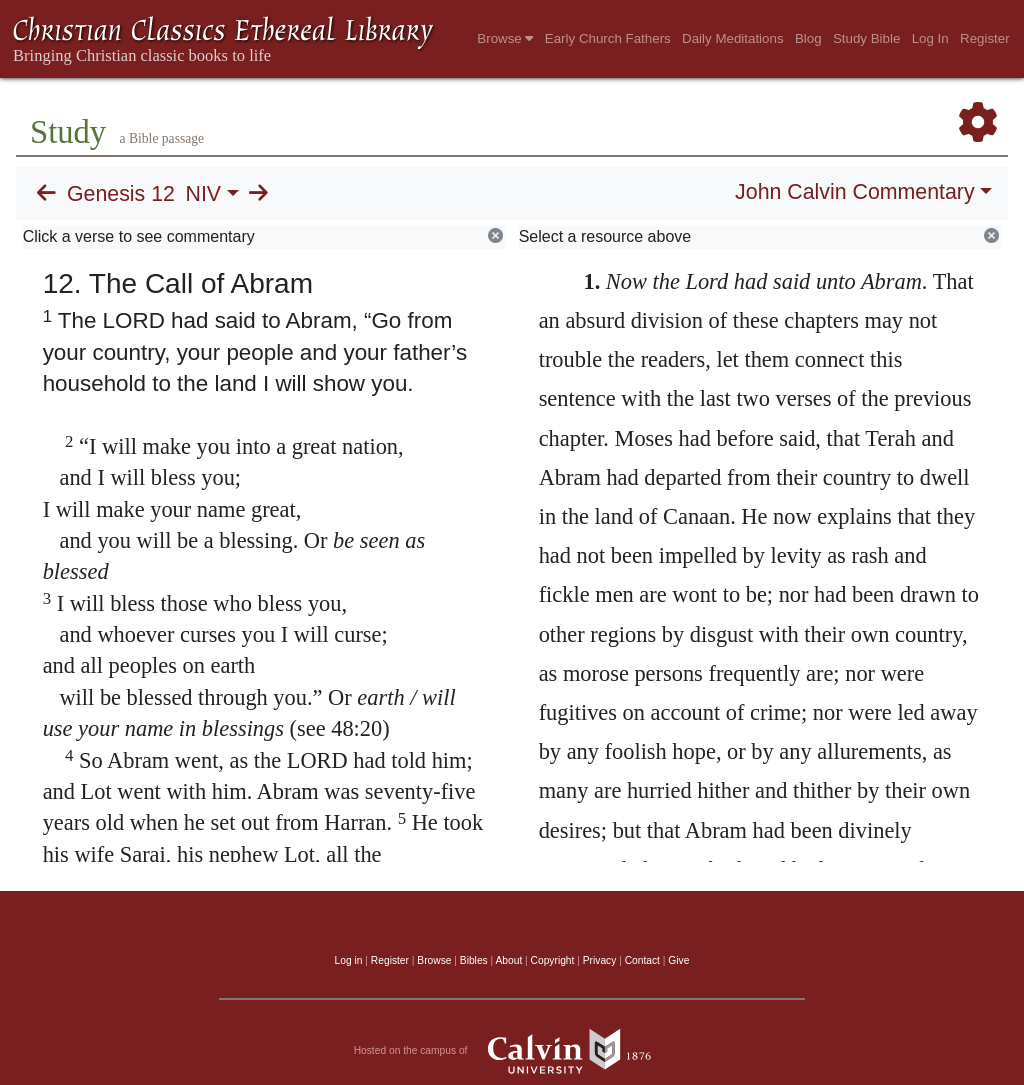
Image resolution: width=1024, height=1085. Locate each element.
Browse (505, 38)
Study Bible (866, 38)
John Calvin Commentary (854, 192)
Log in (349, 960)
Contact (642, 960)
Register (985, 38)
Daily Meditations (732, 38)
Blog (808, 38)
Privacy (600, 960)
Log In (930, 38)
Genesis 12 (121, 194)
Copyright (553, 960)
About (508, 960)
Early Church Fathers (608, 38)
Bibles (474, 960)
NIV (204, 194)
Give (678, 960)
